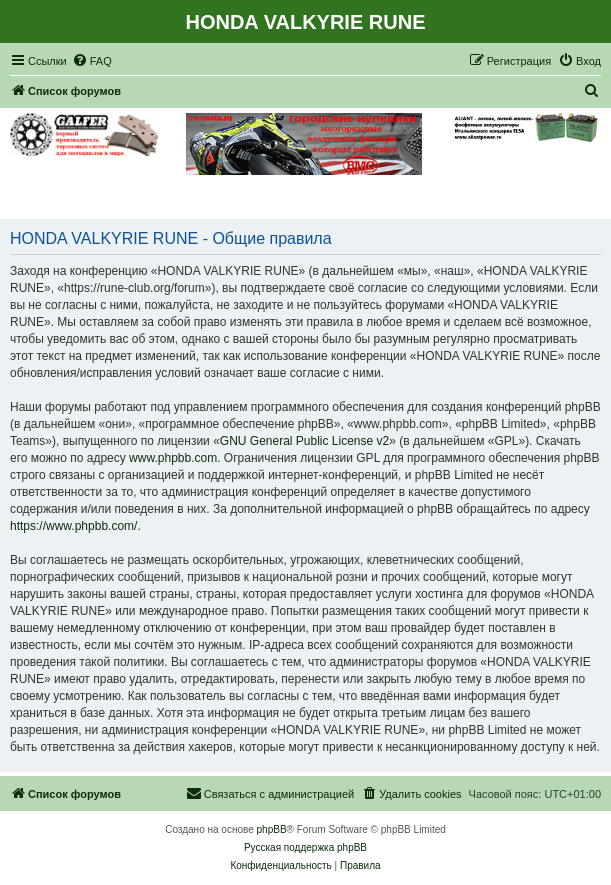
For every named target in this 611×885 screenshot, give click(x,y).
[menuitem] (92, 61)
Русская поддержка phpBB (305, 847)
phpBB (272, 829)
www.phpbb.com (173, 458)
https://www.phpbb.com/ (73, 526)
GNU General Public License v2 (304, 441)
